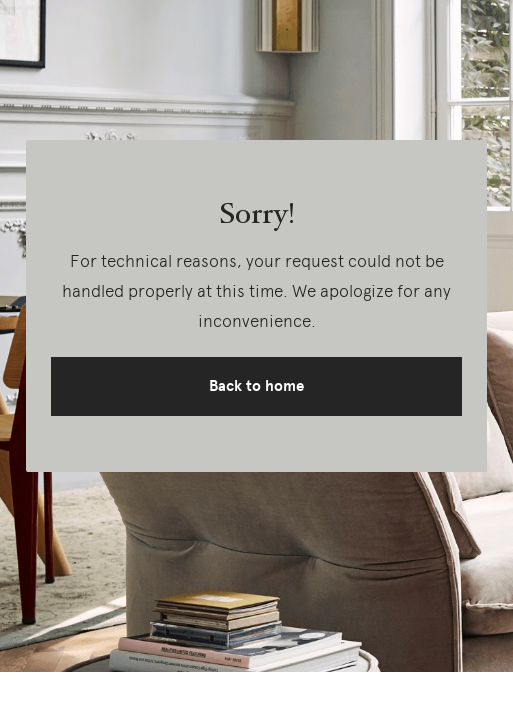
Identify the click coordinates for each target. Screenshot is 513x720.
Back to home (256, 386)
